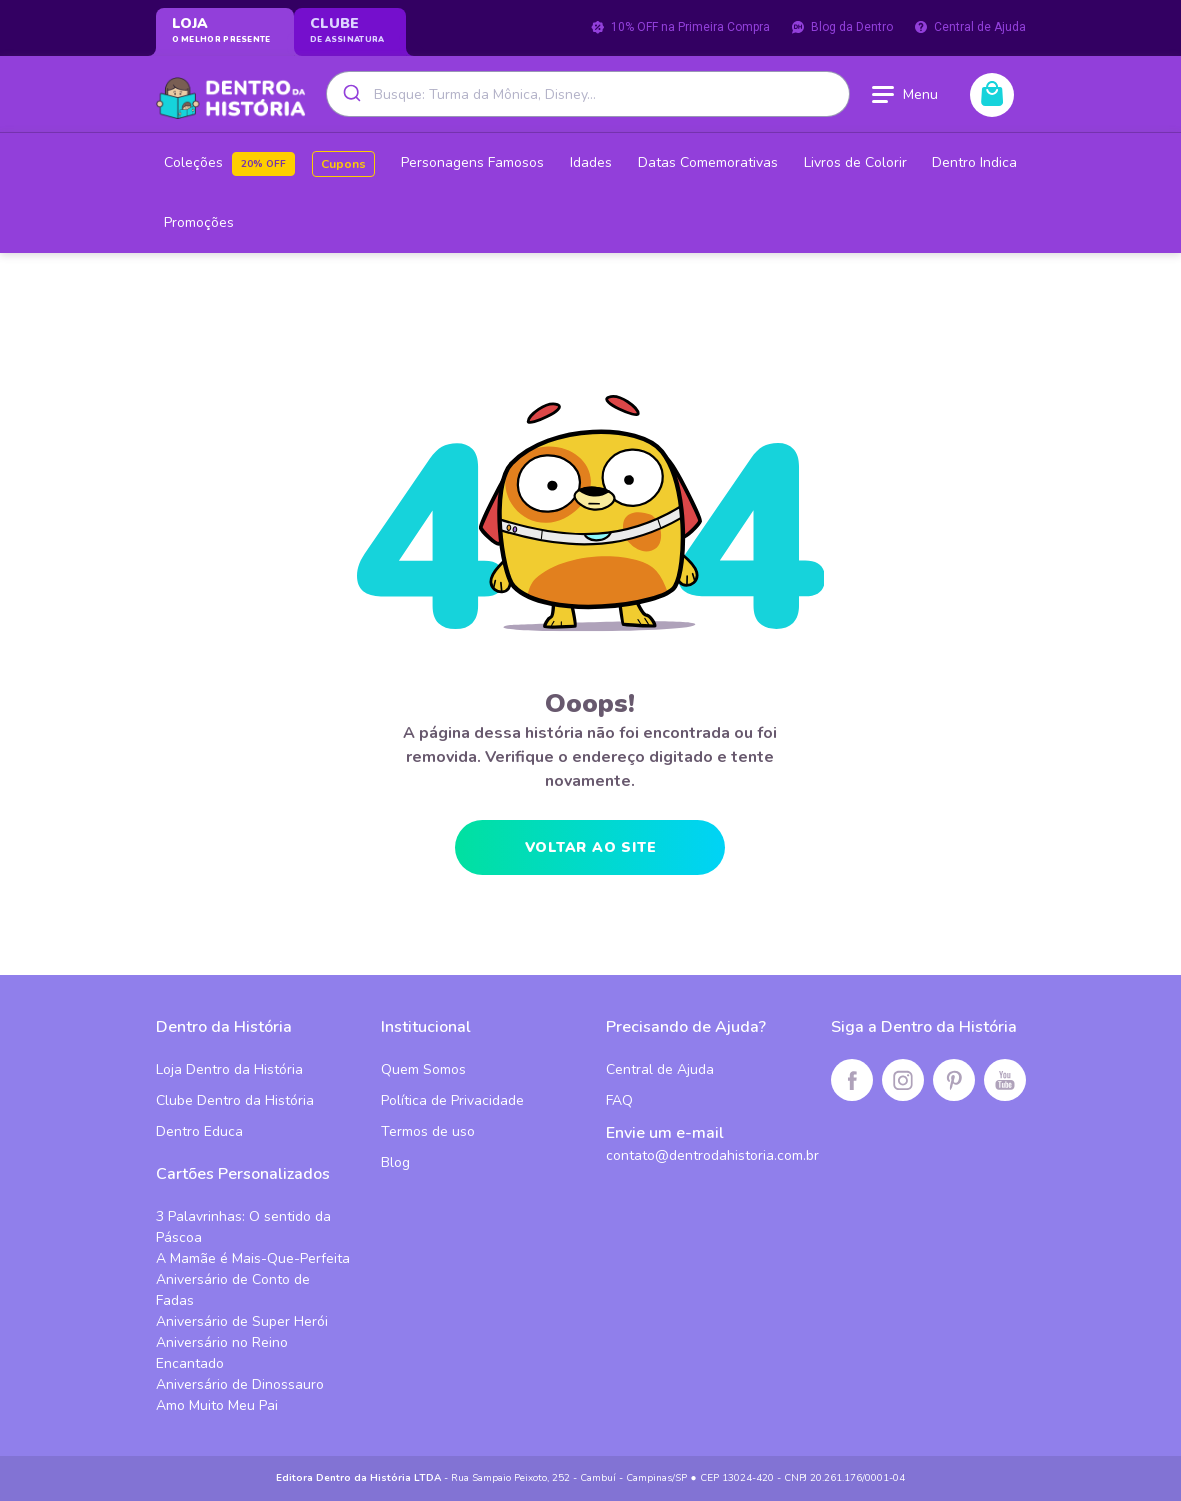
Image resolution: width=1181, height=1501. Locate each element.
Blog (395, 1162)
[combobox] (588, 94)
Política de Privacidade (452, 1100)
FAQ (619, 1100)
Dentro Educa (199, 1131)
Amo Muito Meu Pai (217, 1405)
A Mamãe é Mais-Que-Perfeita (253, 1258)
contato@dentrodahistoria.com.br (712, 1155)
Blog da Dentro (841, 27)
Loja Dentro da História (229, 1069)
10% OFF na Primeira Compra (680, 27)
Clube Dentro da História (235, 1100)
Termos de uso (428, 1131)
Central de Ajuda (969, 27)
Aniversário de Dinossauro (240, 1384)
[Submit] (350, 94)
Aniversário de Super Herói (242, 1321)
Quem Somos (423, 1069)
